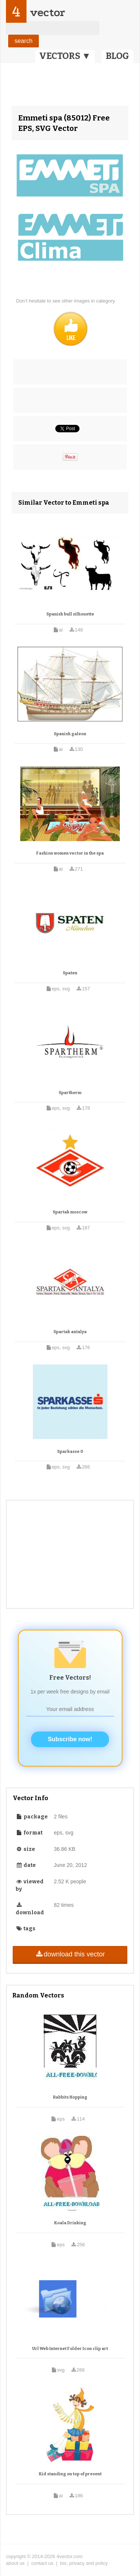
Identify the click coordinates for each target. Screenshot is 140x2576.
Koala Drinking (70, 2223)
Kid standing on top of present (70, 2474)
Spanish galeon (70, 733)
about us (15, 2563)
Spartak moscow (70, 1212)
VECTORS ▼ (65, 56)
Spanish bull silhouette (70, 614)
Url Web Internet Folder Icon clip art (70, 2348)
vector (47, 12)
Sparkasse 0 (70, 1451)
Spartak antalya (70, 1331)
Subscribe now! (70, 1739)
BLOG (117, 56)
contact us (42, 2563)
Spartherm (70, 1092)
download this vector (70, 1954)
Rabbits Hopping (70, 2097)
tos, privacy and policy (84, 2563)
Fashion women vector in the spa (70, 853)
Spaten (70, 973)
